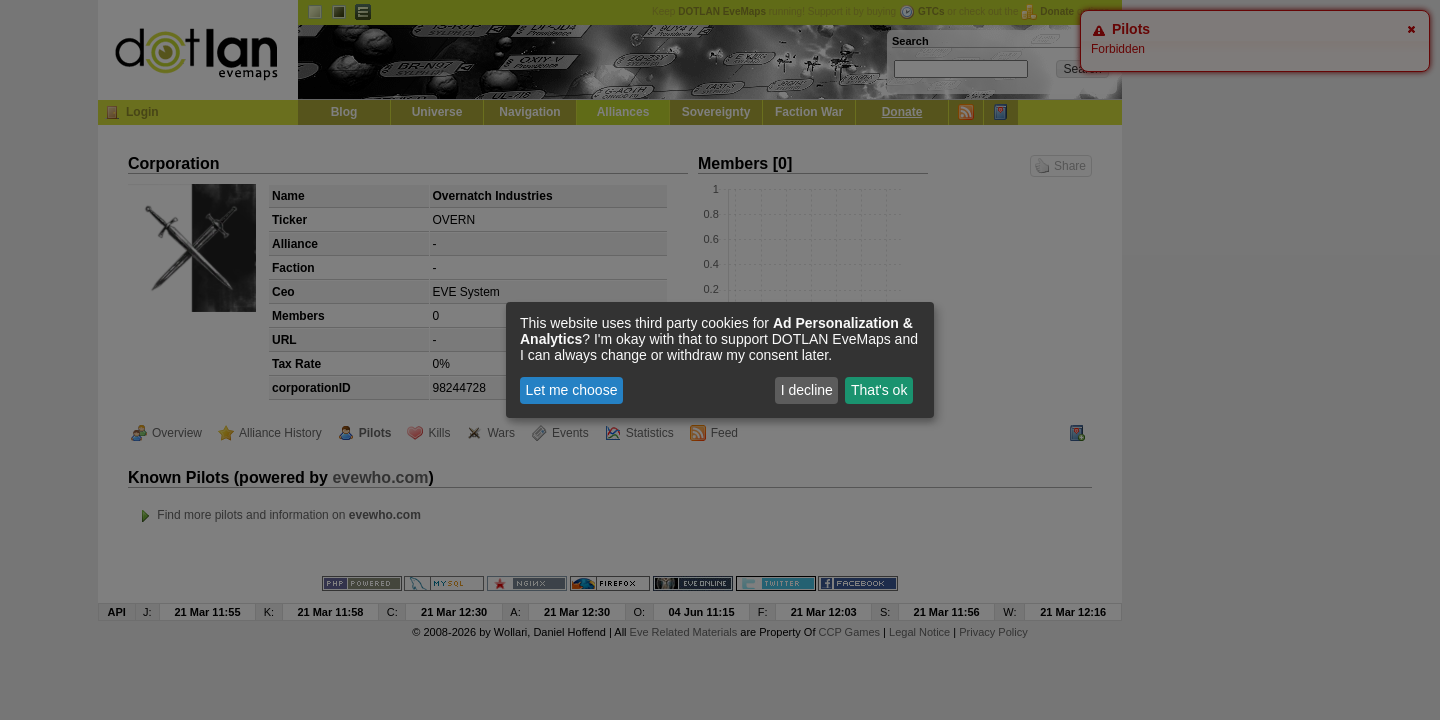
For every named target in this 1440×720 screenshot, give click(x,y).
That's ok (879, 390)
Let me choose (572, 390)
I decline (807, 390)
